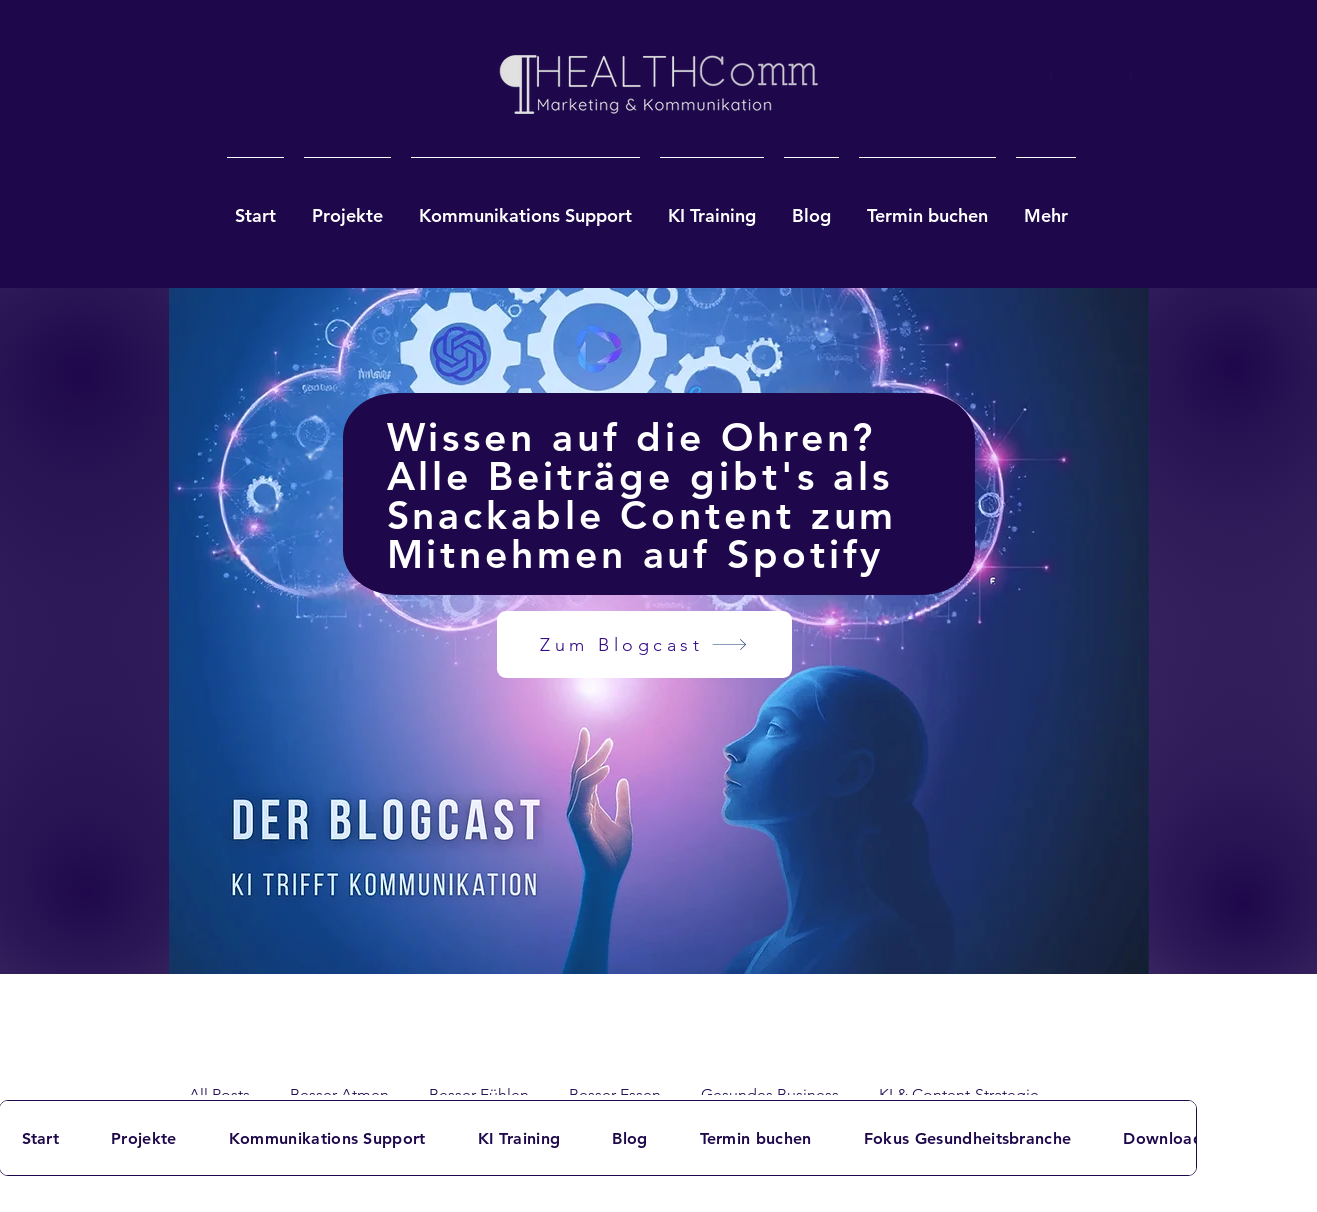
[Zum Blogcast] (644, 644)
